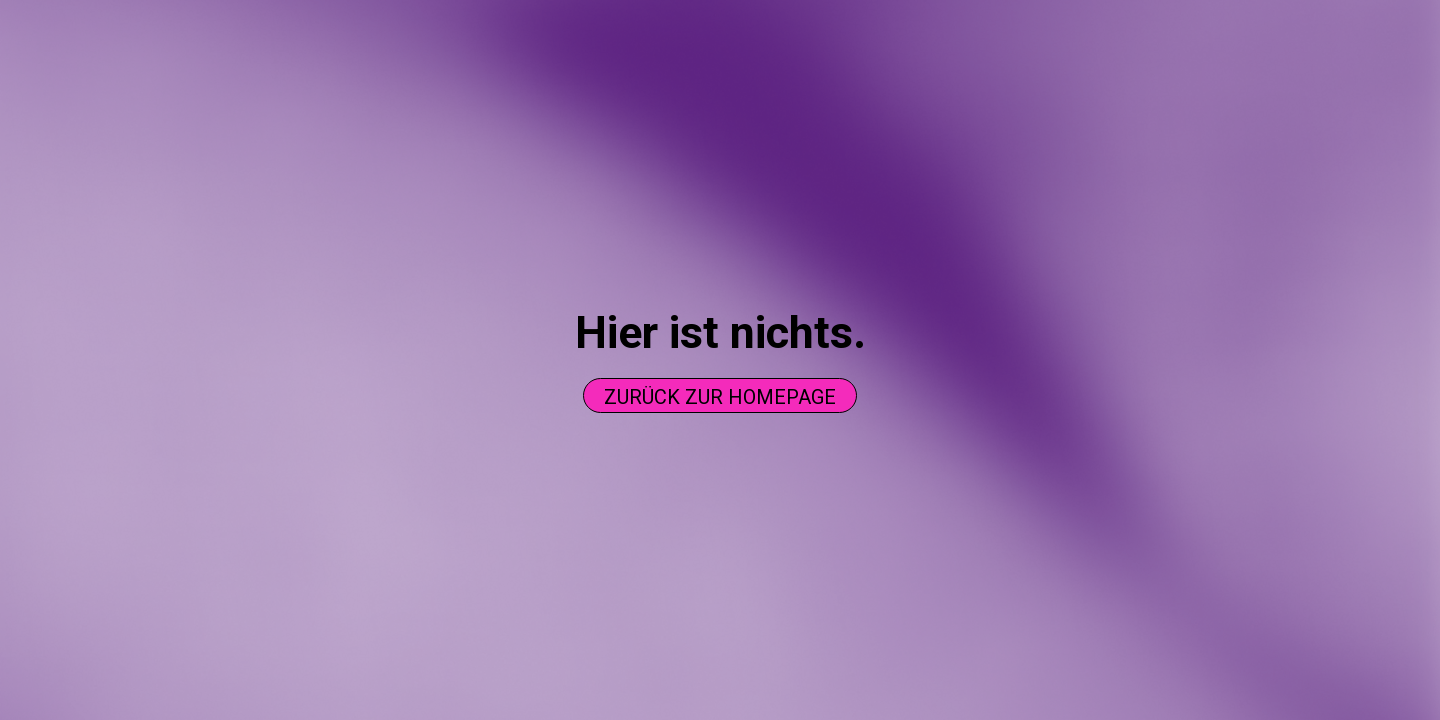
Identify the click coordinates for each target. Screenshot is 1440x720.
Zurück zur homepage (720, 397)
